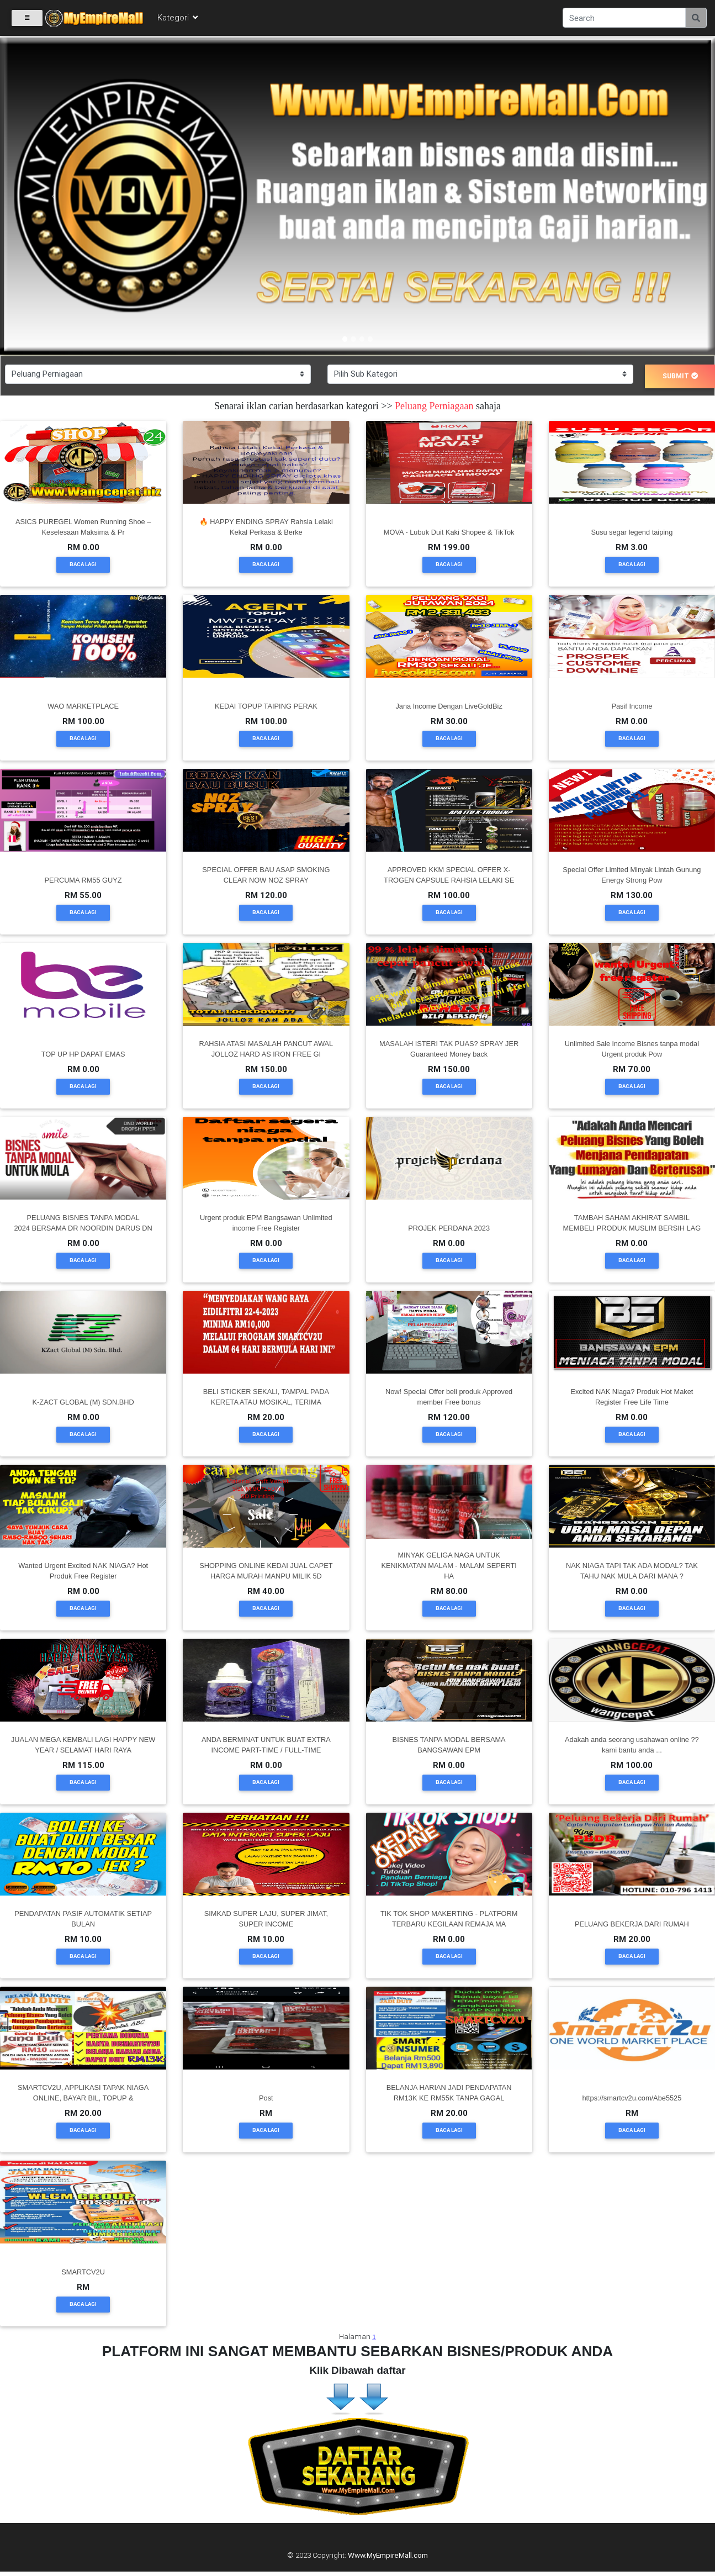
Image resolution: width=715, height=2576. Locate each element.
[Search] (624, 18)
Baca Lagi (83, 564)
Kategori (178, 17)
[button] (53, 197)
